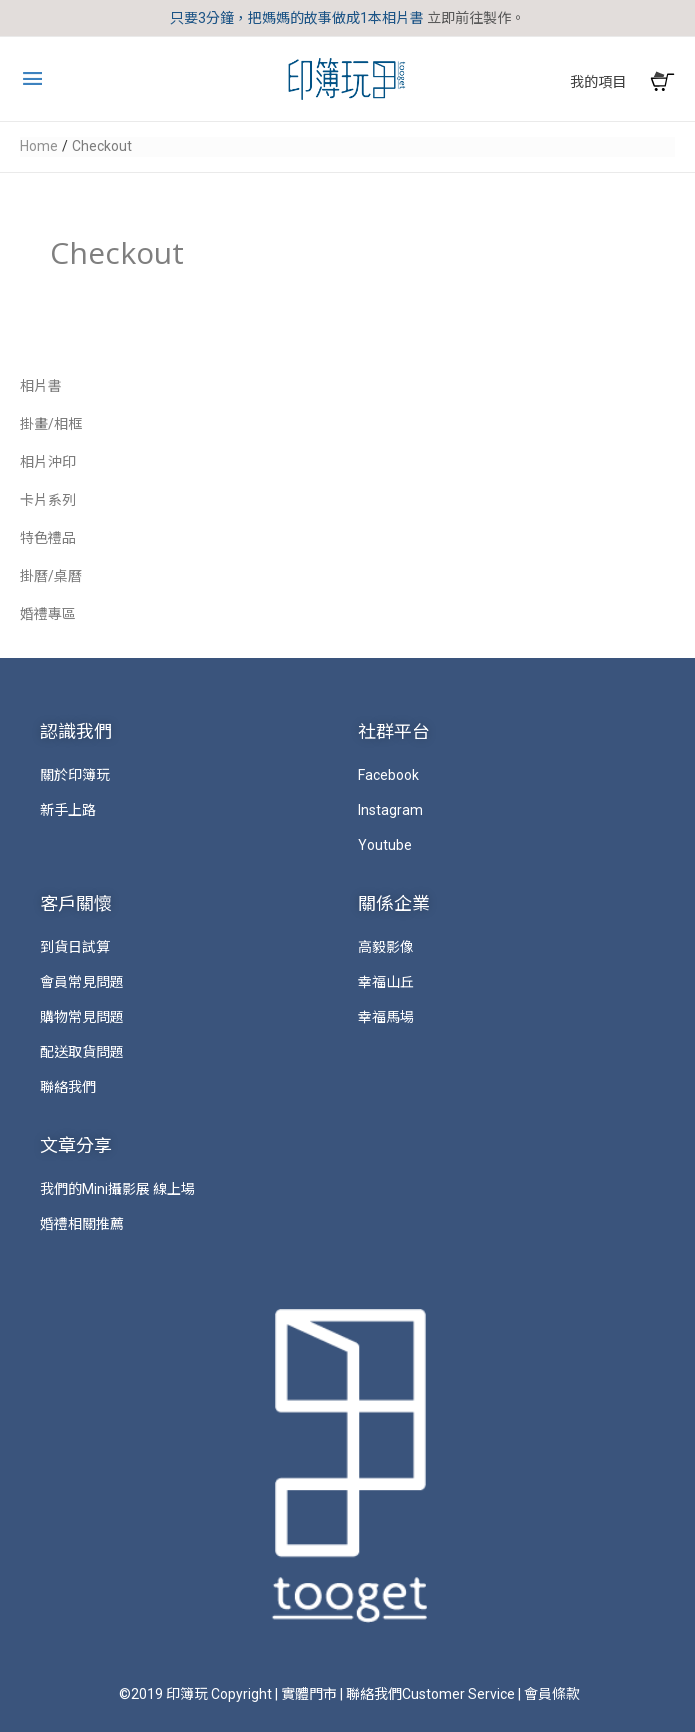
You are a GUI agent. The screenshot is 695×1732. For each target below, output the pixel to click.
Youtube (385, 845)
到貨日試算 (75, 947)
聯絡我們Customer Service (430, 1694)
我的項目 (598, 82)
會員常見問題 (82, 982)
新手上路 (68, 810)
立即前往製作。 (476, 18)
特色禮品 (48, 538)
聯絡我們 (68, 1087)
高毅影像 (386, 947)
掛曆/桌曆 (51, 576)
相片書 (41, 386)
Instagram (390, 810)
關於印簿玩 (75, 775)
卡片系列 (48, 500)
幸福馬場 (386, 1017)
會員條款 (552, 1694)
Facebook (388, 775)
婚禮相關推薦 (82, 1224)
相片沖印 (48, 462)
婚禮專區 (48, 614)
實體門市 (309, 1694)
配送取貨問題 (82, 1052)
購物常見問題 (82, 1017)
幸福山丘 (386, 982)
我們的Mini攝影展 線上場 (117, 1189)
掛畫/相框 (51, 424)
